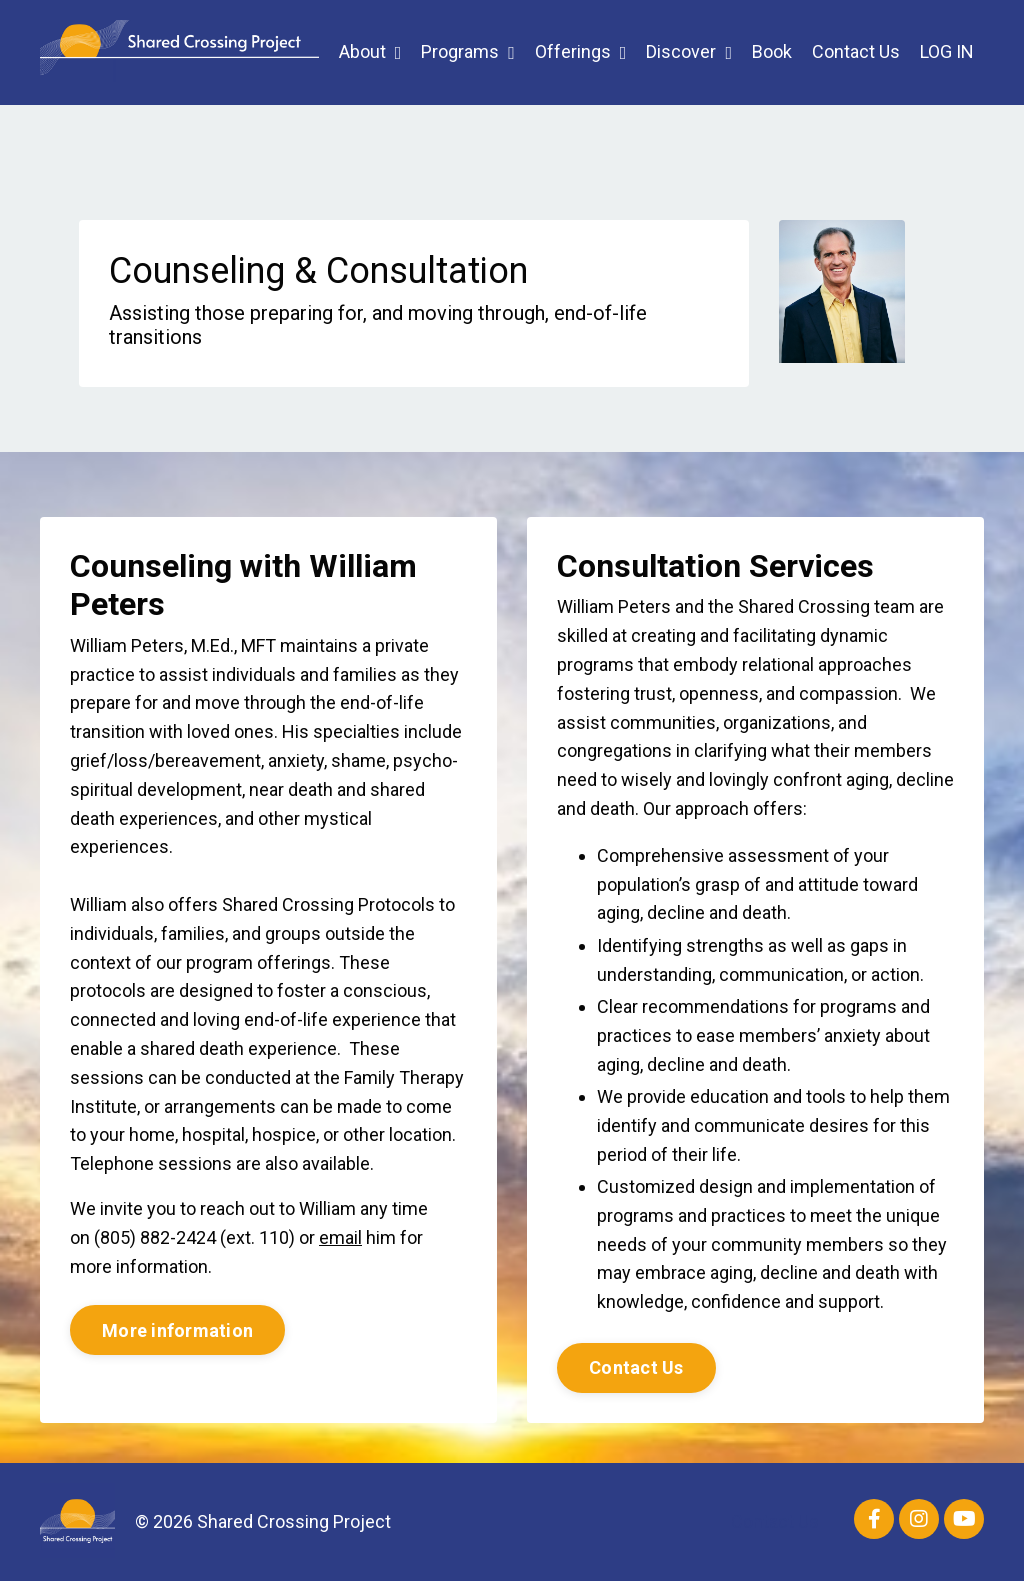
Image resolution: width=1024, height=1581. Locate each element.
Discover (689, 51)
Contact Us (856, 51)
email (340, 1237)
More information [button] (177, 1330)
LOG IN (947, 51)
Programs (468, 51)
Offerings (581, 51)
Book (772, 51)
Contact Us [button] (636, 1367)
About (370, 51)
